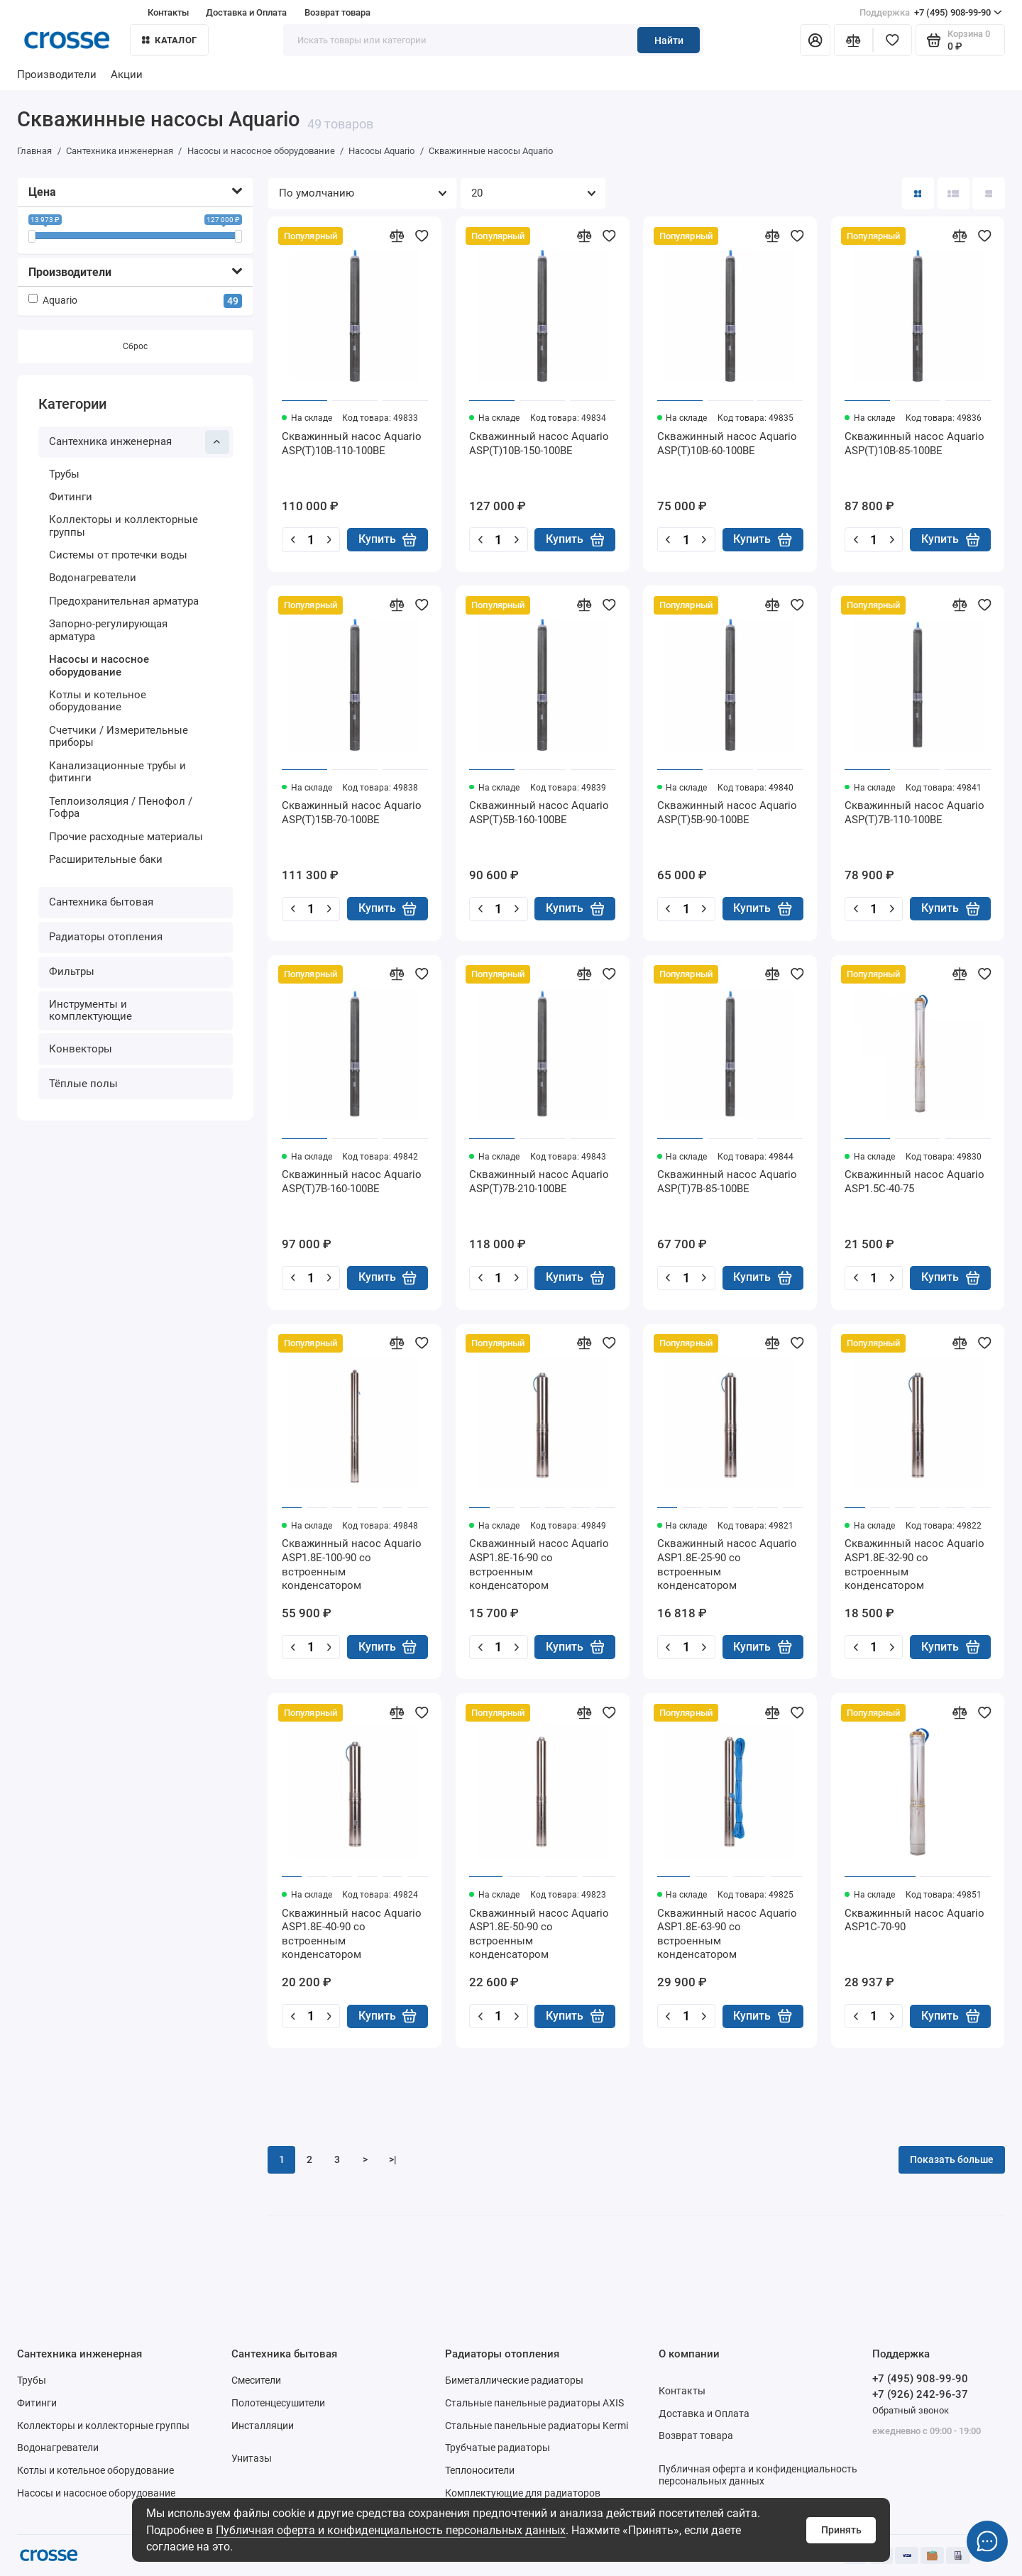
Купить (387, 539)
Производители (57, 74)
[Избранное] (892, 40)
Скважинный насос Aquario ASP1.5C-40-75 (914, 1181)
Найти (668, 40)
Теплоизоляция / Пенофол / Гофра (120, 807)
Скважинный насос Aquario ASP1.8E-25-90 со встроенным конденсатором (727, 1564)
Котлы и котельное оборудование (97, 701)
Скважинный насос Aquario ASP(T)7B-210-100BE (539, 1181)
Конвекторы (80, 1048)
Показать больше (952, 2159)
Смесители (256, 2380)
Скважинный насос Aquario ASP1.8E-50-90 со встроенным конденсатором (539, 1934)
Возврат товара (337, 12)
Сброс (135, 347)
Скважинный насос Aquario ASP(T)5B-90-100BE (727, 812)
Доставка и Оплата (246, 12)
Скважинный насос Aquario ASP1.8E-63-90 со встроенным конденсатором (727, 1934)
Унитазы (251, 2458)
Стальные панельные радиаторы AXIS (534, 2403)
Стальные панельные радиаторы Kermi (536, 2425)
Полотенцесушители (278, 2403)
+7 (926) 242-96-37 (920, 2394)
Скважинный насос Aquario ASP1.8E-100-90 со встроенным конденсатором (352, 1564)
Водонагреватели (92, 578)
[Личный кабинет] (815, 40)
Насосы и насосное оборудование (99, 665)
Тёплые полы (83, 1083)
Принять (841, 2530)
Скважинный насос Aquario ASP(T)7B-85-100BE (727, 1181)
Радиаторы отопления (106, 936)
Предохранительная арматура (124, 601)
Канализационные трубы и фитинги (117, 772)
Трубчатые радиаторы (497, 2447)
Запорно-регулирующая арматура (108, 630)
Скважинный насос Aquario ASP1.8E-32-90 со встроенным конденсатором (914, 1564)
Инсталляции (262, 2425)
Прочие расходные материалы (126, 836)
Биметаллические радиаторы (514, 2380)
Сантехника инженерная (139, 442)
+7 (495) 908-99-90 (930, 12)
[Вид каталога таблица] (988, 193)
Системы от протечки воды (118, 555)
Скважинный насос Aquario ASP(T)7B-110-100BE (914, 812)
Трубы (64, 474)
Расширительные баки (106, 859)
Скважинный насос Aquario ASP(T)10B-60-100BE (727, 443)
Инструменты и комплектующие (90, 1010)
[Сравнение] (853, 40)
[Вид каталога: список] (953, 193)
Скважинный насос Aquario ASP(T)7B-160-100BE (352, 1181)
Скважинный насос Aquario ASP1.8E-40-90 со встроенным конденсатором (352, 1934)
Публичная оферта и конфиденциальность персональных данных (391, 2530)
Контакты (168, 12)
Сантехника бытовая (101, 902)
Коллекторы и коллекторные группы (123, 526)
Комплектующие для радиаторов (522, 2493)
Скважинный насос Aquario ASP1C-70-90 (914, 1920)
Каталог (169, 40)
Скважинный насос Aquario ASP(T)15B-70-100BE (352, 812)
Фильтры (71, 971)
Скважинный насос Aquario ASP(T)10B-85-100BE (914, 443)
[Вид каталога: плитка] (918, 193)
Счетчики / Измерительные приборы (118, 736)
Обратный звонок (910, 2410)
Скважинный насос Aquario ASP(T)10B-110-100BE (352, 443)
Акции (127, 74)
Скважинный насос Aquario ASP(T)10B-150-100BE (539, 443)
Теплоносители (480, 2470)
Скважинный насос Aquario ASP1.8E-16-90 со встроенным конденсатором (539, 1564)
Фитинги (70, 496)
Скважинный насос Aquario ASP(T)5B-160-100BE (539, 812)
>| (393, 2159)
